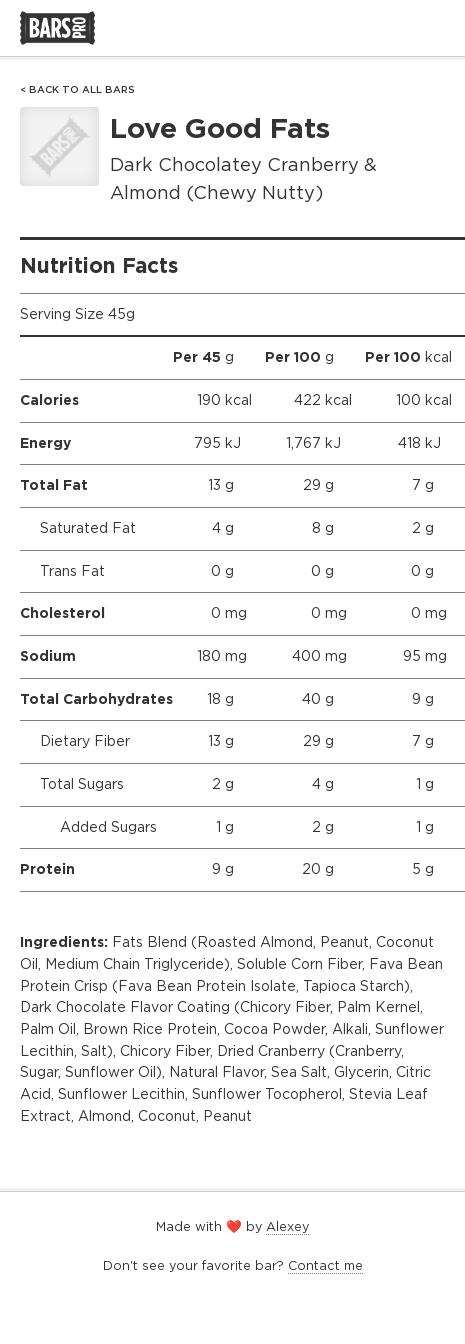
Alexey (287, 1226)
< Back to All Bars (77, 89)
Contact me (325, 1265)
